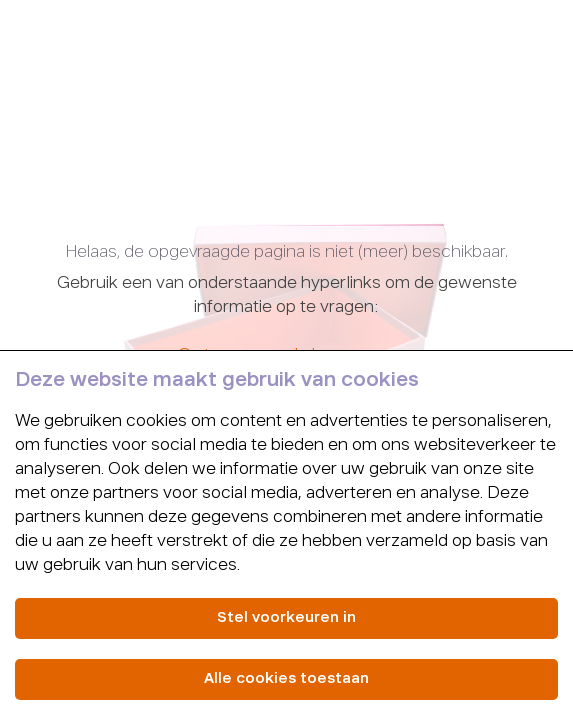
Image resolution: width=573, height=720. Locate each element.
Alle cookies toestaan (286, 679)
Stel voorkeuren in (286, 618)
